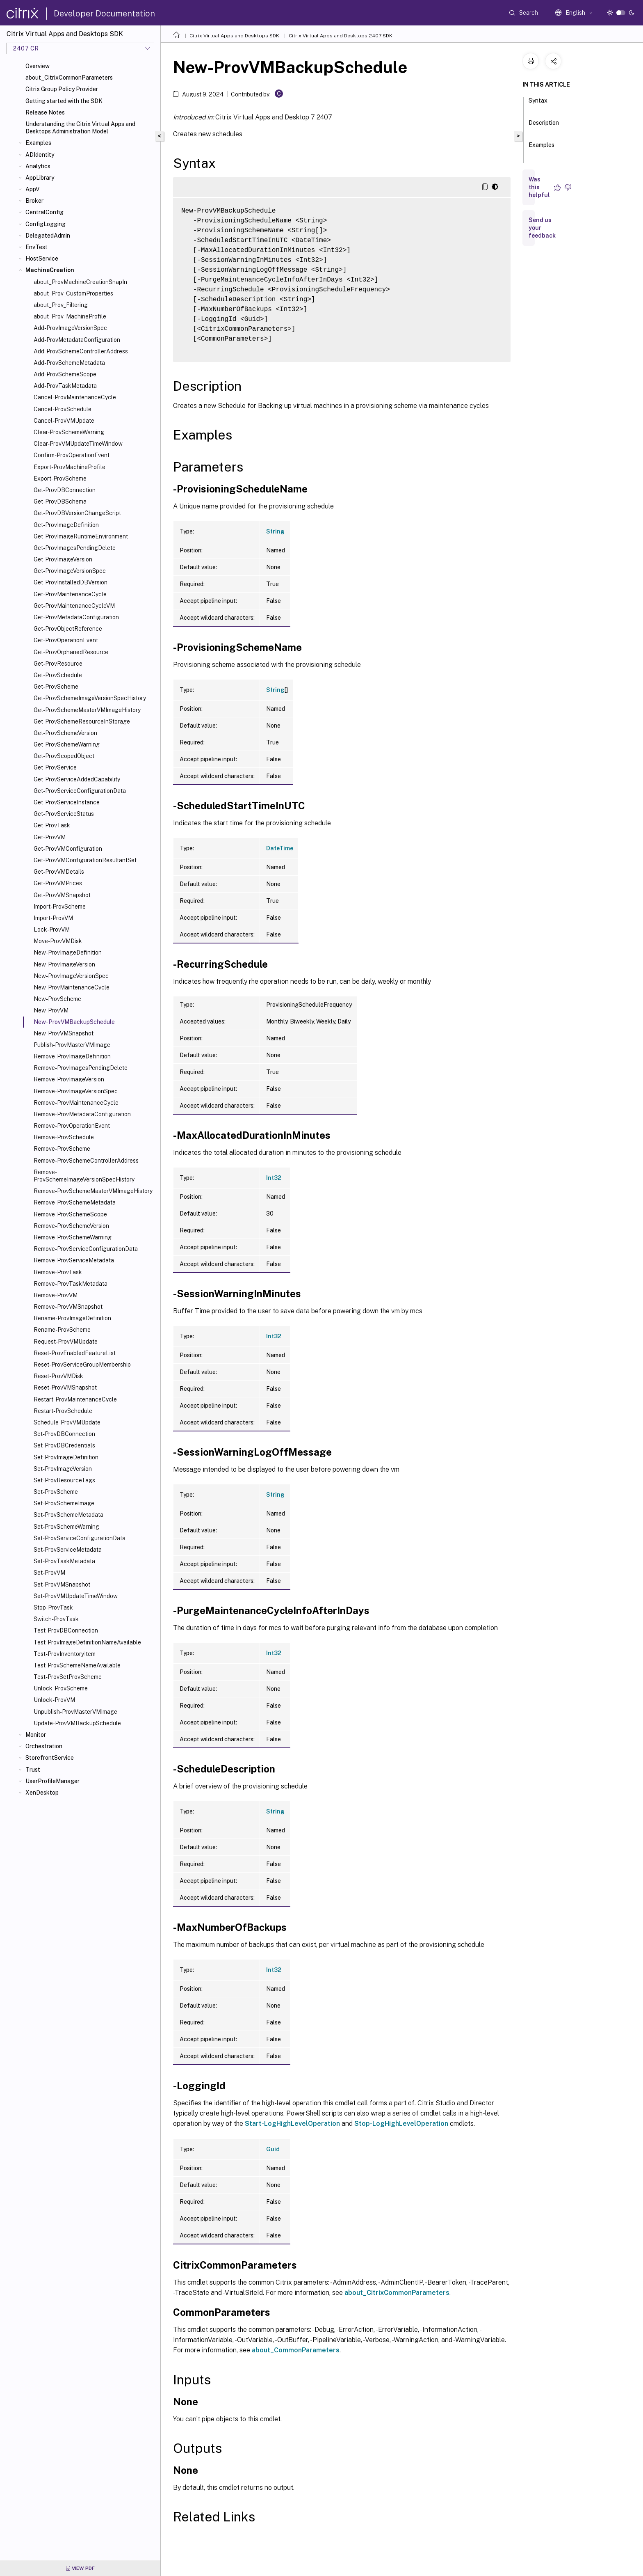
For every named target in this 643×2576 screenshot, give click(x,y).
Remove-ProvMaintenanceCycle (76, 1102)
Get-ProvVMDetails (59, 871)
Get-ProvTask (52, 825)
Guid (273, 2149)
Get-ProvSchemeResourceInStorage (82, 721)
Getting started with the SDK (64, 101)
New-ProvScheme (57, 999)
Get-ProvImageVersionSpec (70, 571)
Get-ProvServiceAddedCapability (77, 779)
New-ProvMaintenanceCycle (71, 987)
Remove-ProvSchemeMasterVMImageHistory (93, 1191)
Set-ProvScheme (56, 1491)
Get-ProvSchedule (58, 675)
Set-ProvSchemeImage (64, 1503)
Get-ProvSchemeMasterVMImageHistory (87, 710)
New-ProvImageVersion (64, 964)
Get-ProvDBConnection (65, 490)
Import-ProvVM (53, 918)
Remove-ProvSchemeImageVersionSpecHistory (84, 1176)
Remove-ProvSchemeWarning (73, 1237)
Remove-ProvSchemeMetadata (75, 1202)
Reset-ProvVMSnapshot (65, 1387)
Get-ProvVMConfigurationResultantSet (85, 860)
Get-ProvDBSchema (60, 501)
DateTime (279, 848)
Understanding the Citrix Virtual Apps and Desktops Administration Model (80, 128)
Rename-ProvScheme (62, 1329)
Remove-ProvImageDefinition (72, 1056)
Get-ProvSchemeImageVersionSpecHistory (90, 698)
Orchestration (43, 1746)
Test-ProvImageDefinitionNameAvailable (87, 1642)
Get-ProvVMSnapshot (62, 895)
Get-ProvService (55, 767)
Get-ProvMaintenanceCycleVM (74, 605)
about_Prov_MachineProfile (70, 316)
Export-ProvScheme (60, 478)
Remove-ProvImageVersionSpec (76, 1091)
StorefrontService (49, 1757)
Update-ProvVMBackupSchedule (77, 1723)
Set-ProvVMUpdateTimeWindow (76, 1596)
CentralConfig (44, 212)
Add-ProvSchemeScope (65, 374)
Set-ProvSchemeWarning (66, 1526)
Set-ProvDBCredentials (64, 1445)
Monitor (35, 1734)
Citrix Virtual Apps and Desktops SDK (234, 36)
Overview (37, 66)
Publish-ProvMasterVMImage (72, 1045)
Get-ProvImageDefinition (66, 525)
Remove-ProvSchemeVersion (71, 1226)
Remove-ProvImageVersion (69, 1079)
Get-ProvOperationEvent (66, 640)
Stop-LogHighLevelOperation (401, 2123)
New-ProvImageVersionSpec (71, 976)
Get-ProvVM (50, 837)
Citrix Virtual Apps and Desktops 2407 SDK (340, 36)
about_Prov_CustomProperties (73, 293)
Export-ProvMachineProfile (69, 467)
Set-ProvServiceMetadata (68, 1549)
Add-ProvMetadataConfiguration (77, 340)
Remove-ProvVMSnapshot (68, 1306)
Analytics (37, 166)
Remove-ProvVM (56, 1295)
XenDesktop (42, 1792)
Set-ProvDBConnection (64, 1434)
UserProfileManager (52, 1781)
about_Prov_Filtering (61, 305)
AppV (32, 189)
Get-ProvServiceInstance (67, 802)
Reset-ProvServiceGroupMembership (82, 1364)
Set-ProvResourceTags (64, 1480)
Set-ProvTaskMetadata (64, 1561)
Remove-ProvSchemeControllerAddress (86, 1160)
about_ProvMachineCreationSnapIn (80, 282)
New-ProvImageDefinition (68, 952)
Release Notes (45, 112)
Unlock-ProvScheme (61, 1688)
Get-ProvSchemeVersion (65, 733)
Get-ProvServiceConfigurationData (80, 791)
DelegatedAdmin (47, 235)
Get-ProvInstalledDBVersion (70, 582)
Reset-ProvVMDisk (58, 1376)
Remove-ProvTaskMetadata (70, 1283)
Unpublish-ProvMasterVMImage (75, 1711)
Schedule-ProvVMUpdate (67, 1422)
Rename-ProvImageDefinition (72, 1318)
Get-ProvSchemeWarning (67, 744)
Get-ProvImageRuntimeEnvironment (81, 536)
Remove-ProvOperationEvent (72, 1125)
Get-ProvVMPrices (58, 883)
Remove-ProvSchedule (64, 1137)
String (275, 531)
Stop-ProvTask (53, 1607)
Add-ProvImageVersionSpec (70, 328)
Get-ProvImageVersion (63, 559)
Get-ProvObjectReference (68, 628)
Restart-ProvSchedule (63, 1411)
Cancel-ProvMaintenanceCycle (75, 397)
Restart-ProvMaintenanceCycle (75, 1399)
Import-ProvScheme (60, 906)
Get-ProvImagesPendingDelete (75, 548)
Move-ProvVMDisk (58, 941)
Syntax (538, 104)
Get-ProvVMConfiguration (68, 848)
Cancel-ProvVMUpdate (64, 420)
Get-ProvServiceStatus (64, 814)
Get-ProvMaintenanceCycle (70, 594)
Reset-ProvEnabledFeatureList (75, 1353)
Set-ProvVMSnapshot (62, 1584)
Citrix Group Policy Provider (61, 89)
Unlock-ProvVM (54, 1700)
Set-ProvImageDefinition (66, 1457)
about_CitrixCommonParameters (69, 77)
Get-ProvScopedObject (64, 756)
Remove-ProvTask (58, 1272)
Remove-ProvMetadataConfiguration (82, 1114)
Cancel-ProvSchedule (62, 409)
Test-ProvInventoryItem (65, 1654)
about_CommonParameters (296, 2350)
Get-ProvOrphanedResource (71, 652)
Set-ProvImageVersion (63, 1468)
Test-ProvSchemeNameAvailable (77, 1665)
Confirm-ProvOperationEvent (71, 455)
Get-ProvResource (58, 663)
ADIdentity (39, 154)
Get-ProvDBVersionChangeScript (77, 513)
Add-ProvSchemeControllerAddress (81, 351)
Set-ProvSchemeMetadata (68, 1514)
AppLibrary (39, 177)
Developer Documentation (104, 13)
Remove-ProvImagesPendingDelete (81, 1068)
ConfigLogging (45, 224)
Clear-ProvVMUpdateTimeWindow (78, 443)
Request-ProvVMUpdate (66, 1341)
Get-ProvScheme (56, 686)
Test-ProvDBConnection (66, 1630)
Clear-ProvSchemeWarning (69, 432)
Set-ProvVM (49, 1572)
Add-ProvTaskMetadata (65, 385)
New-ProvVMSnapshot (63, 1033)
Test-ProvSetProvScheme (68, 1677)
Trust (32, 1769)
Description (544, 126)
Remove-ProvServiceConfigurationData (86, 1249)
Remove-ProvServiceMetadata (74, 1260)
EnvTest (36, 247)
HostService (41, 258)
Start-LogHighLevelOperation (292, 2123)
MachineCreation (49, 270)
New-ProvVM (51, 1010)
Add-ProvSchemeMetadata (69, 362)
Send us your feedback (542, 228)
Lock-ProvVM (52, 929)
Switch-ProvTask (56, 1619)
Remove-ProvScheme (62, 1148)
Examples (38, 143)
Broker (34, 200)
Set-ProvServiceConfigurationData (79, 1538)
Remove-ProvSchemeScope (70, 1214)
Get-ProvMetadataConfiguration (76, 617)
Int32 (273, 1178)
